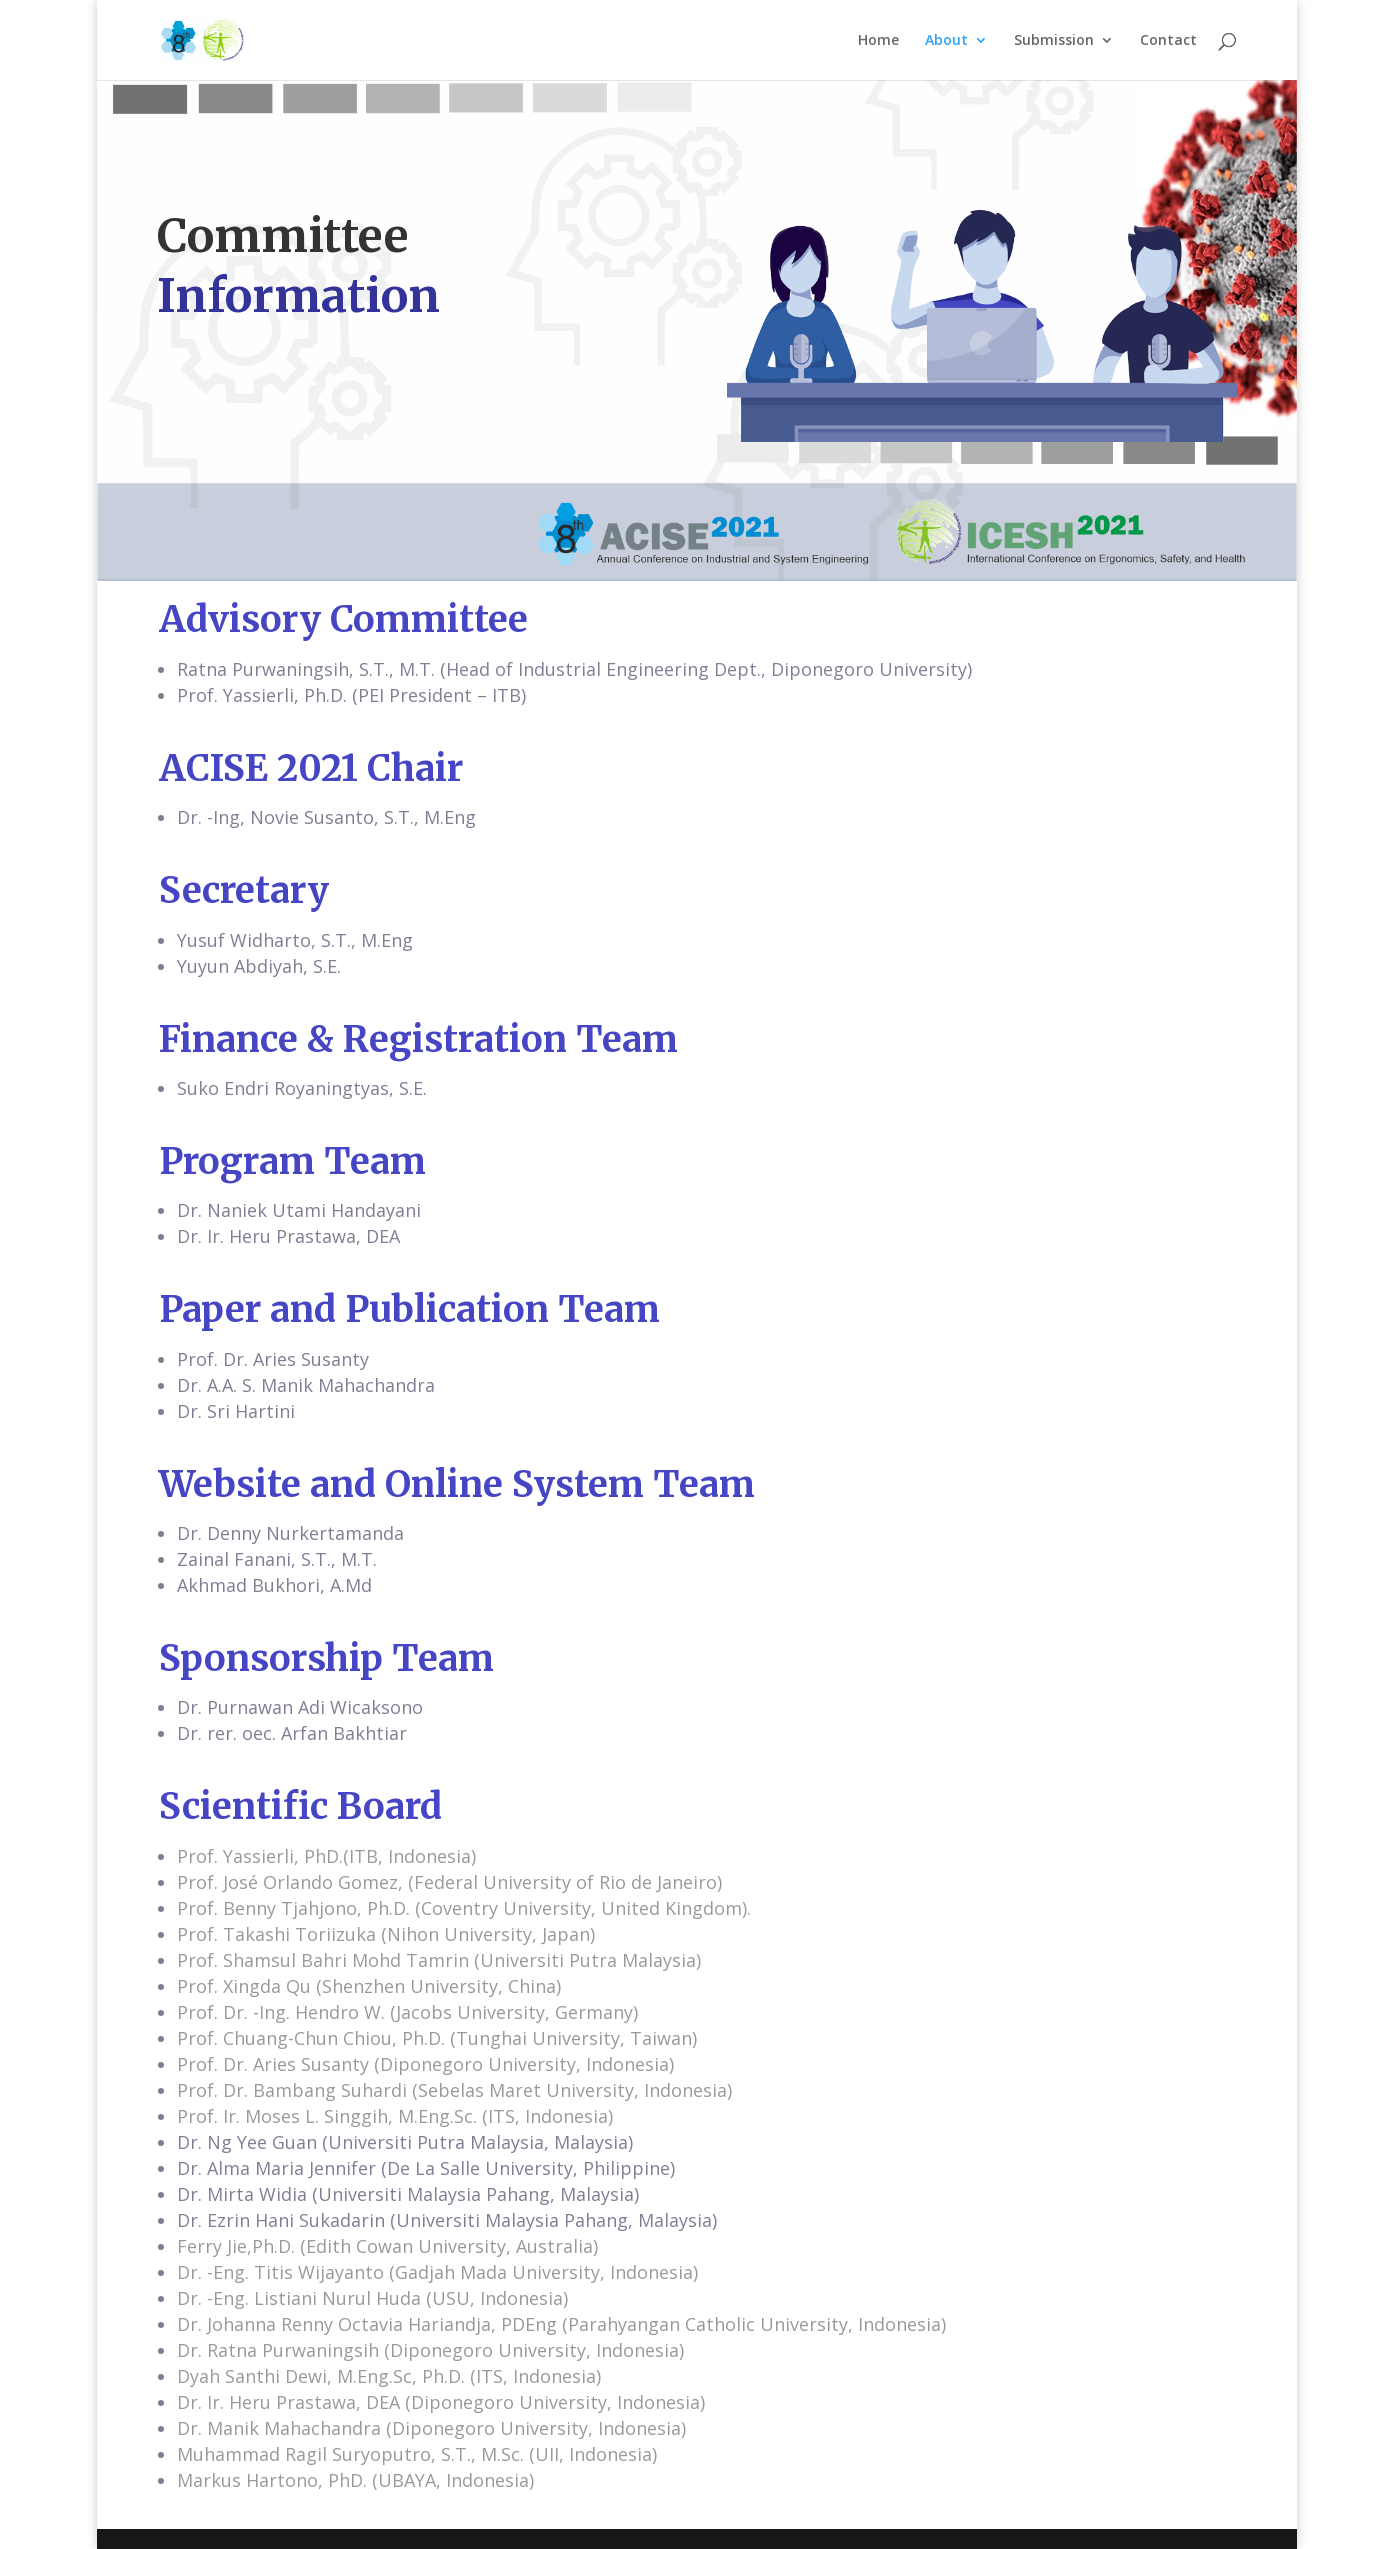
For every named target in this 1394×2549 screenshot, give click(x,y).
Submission (1054, 41)
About (946, 41)
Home (878, 41)
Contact (1168, 41)
